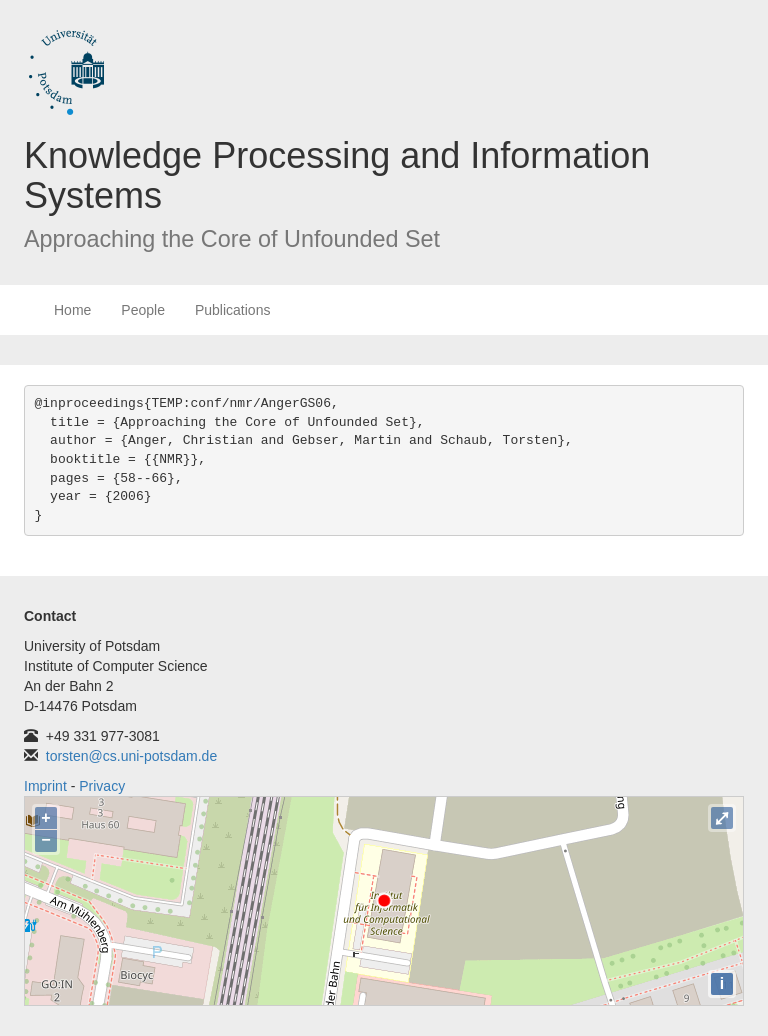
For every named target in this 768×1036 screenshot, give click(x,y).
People (143, 310)
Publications (233, 310)
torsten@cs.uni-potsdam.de (131, 756)
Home (72, 310)
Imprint (45, 786)
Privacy (102, 786)
